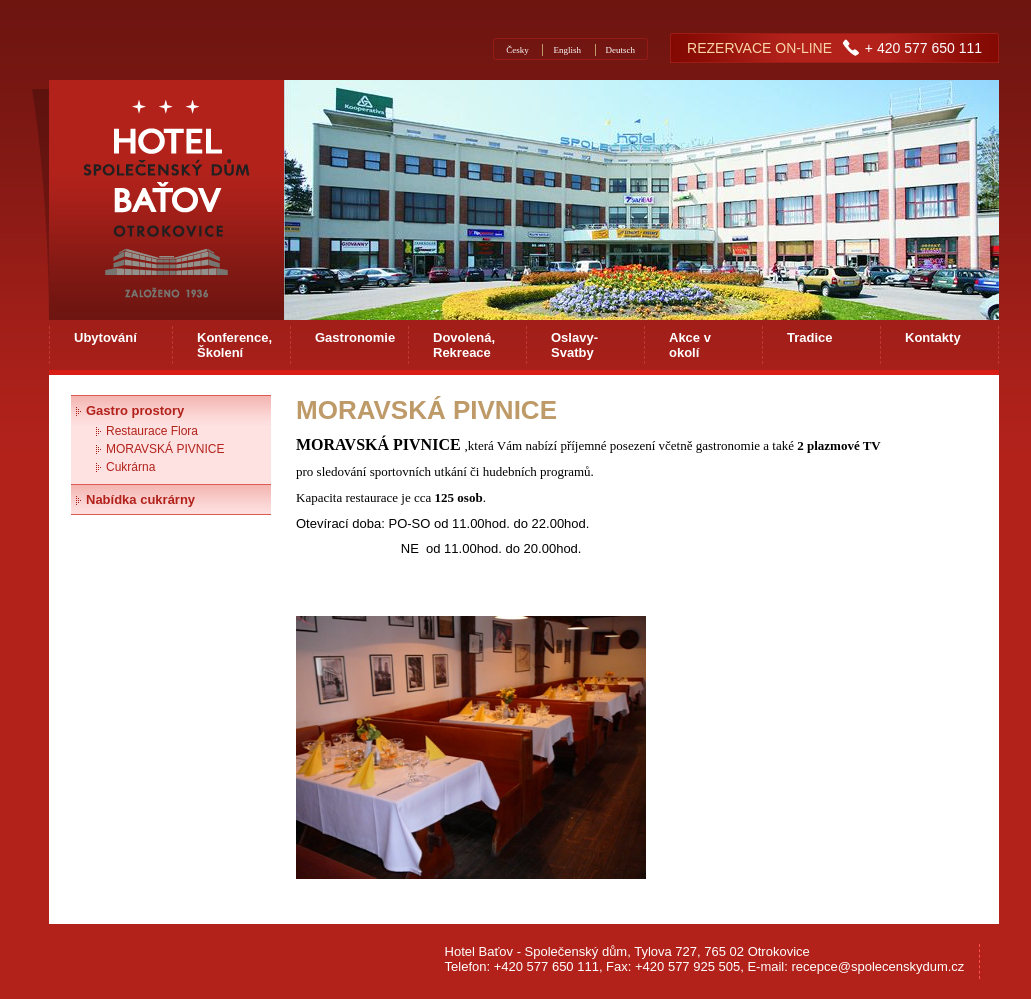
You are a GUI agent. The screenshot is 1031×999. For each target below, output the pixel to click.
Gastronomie (355, 337)
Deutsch (621, 50)
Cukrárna (130, 467)
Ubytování (105, 337)
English (567, 50)
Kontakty (933, 337)
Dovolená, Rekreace (464, 345)
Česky (517, 50)
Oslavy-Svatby (574, 345)
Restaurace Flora (152, 431)
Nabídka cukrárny (140, 499)
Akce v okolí (690, 345)
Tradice (810, 337)
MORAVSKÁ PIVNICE (165, 449)
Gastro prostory (135, 410)
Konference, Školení (234, 345)
